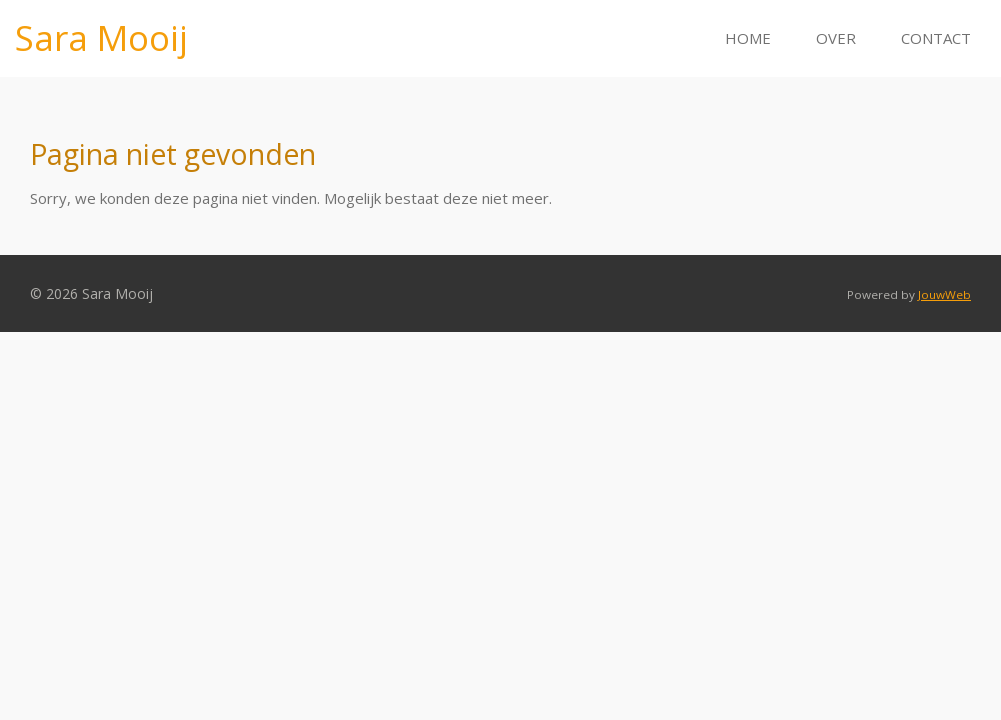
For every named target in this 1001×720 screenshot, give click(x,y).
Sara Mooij (101, 37)
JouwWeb (944, 294)
